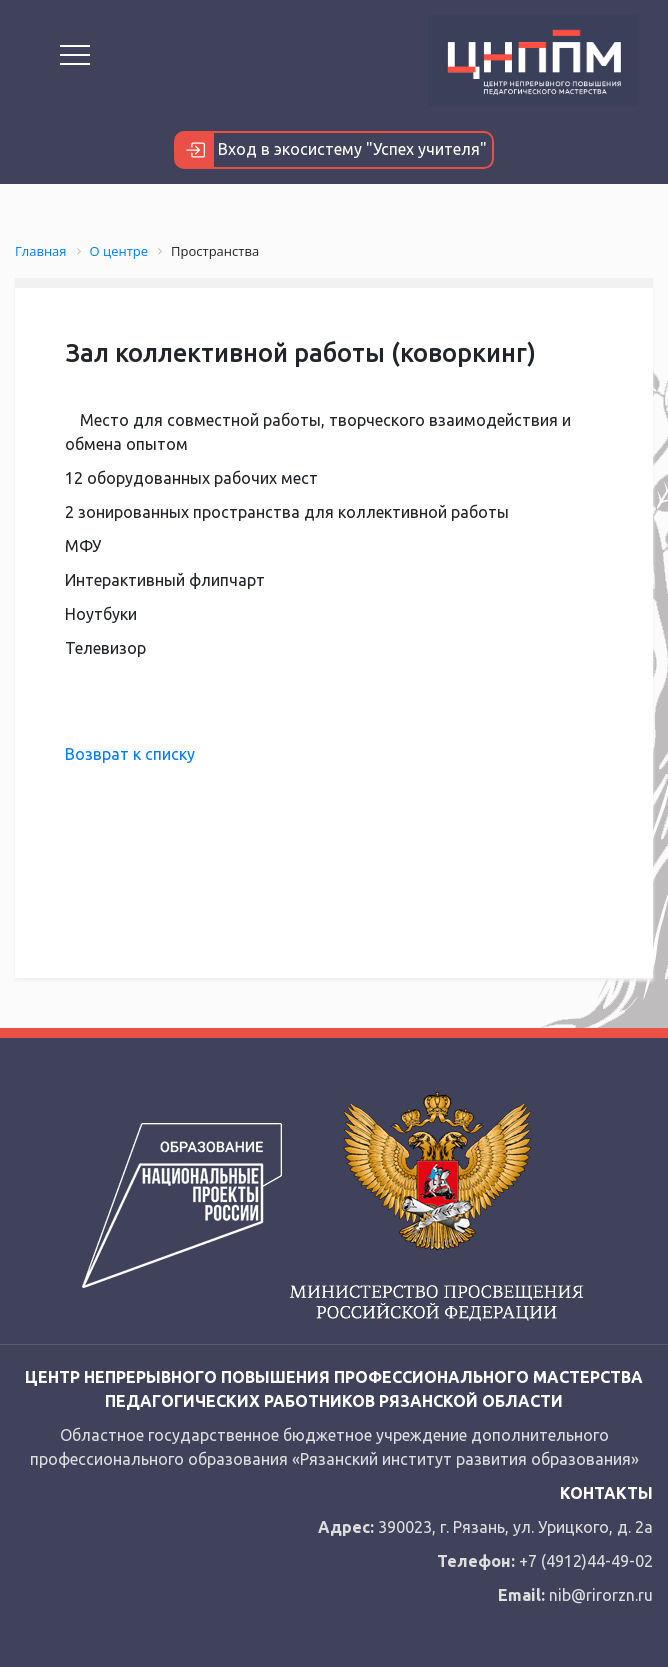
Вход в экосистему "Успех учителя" (331, 150)
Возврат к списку (130, 754)
